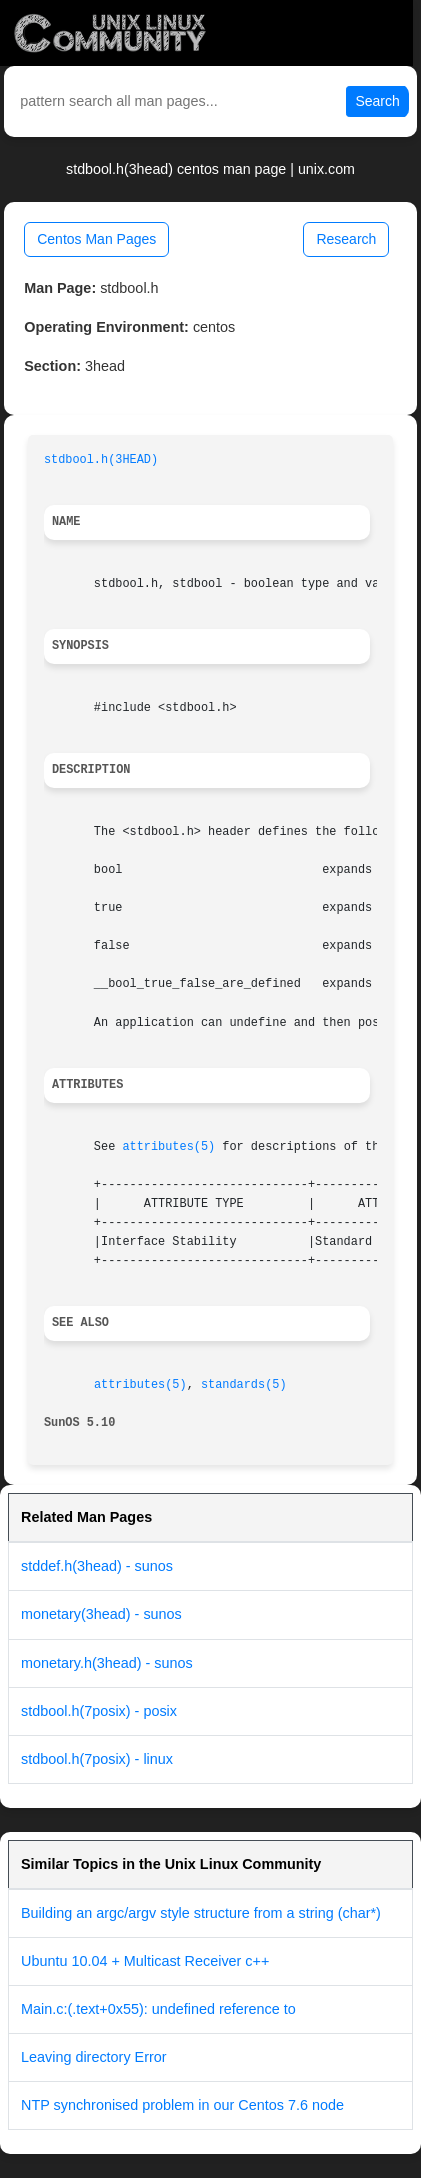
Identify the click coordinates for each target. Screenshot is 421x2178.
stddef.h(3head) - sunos (97, 1566)
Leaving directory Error (94, 2057)
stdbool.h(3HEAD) (101, 460)
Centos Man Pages (96, 239)
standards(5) (244, 1385)
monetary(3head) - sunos (101, 1614)
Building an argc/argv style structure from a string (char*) (201, 1913)
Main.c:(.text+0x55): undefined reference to (158, 2009)
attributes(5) (168, 1147)
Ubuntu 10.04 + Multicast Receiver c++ (145, 1961)
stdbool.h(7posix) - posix (99, 1711)
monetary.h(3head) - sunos (107, 1663)
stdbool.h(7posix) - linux (97, 1759)
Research (346, 239)
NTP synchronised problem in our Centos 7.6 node (182, 2105)
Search (377, 101)
